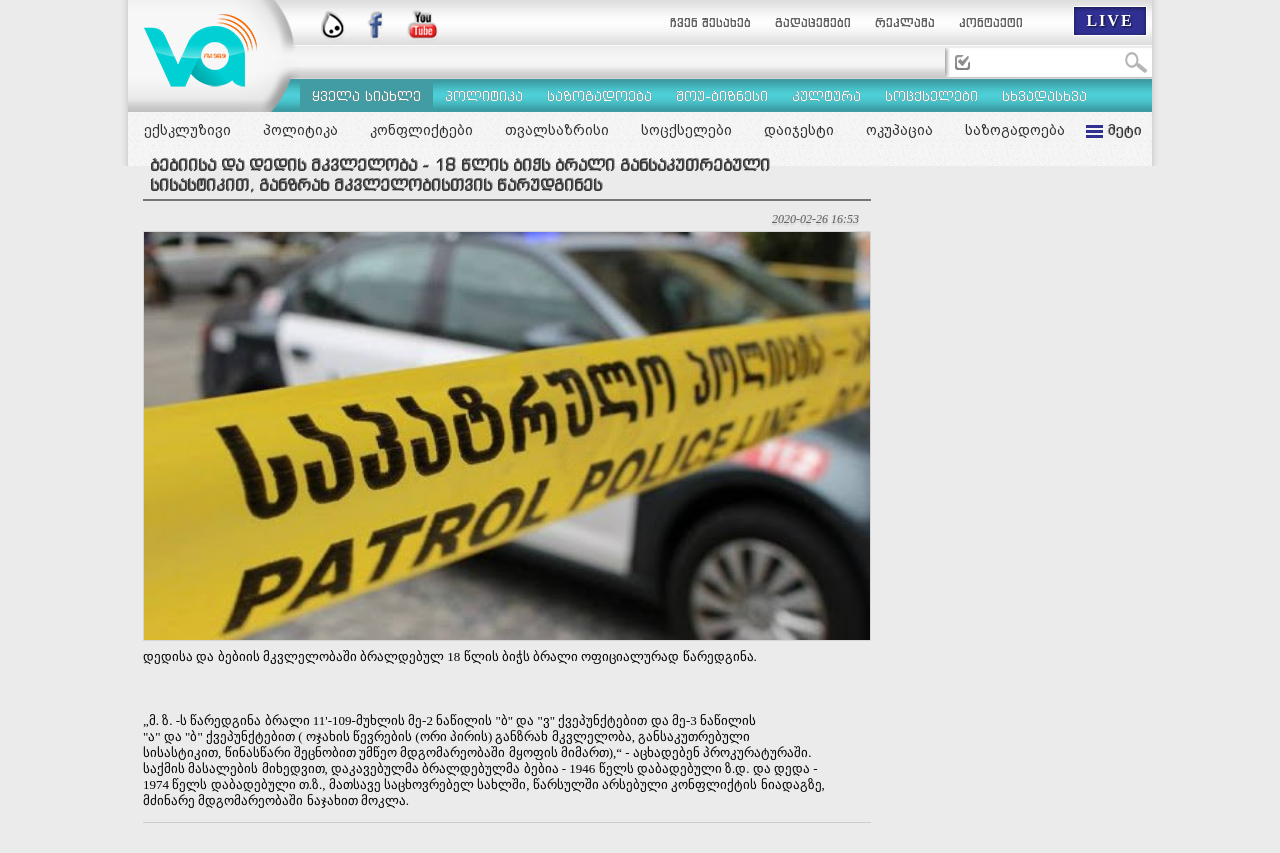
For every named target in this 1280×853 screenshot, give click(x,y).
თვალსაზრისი (557, 130)
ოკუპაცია (899, 130)
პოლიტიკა (300, 130)
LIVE (1109, 20)
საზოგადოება (1015, 130)
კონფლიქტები (421, 130)
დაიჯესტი (799, 130)
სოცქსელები (686, 130)
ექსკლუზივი (187, 130)
